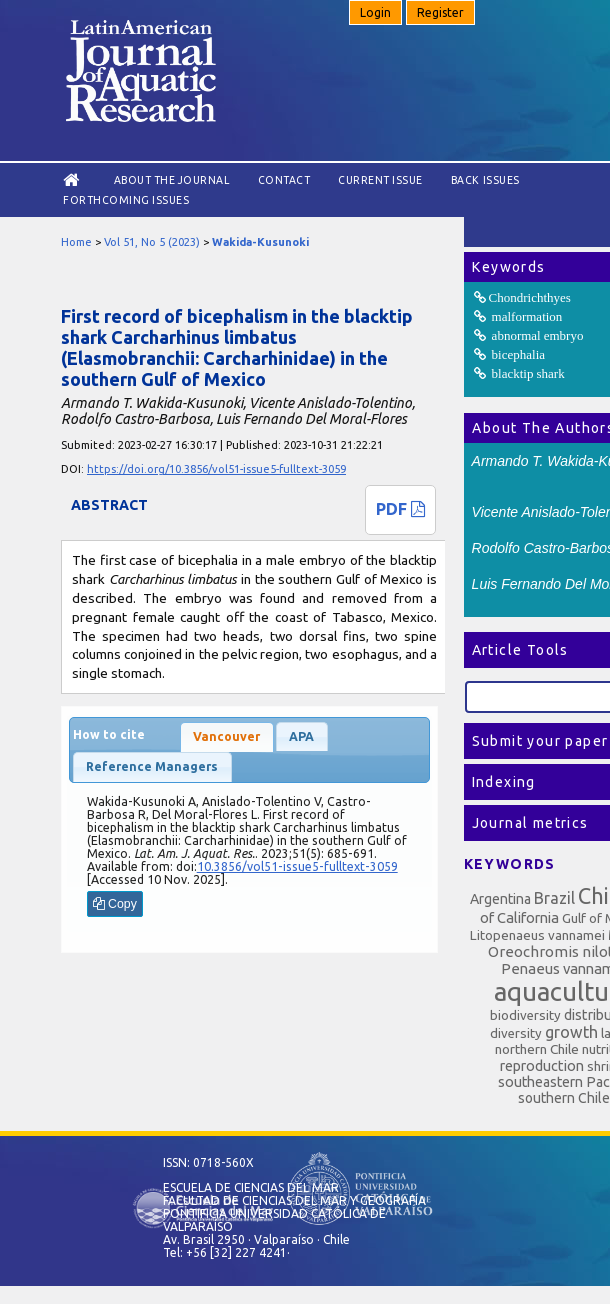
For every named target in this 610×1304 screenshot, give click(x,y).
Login (375, 12)
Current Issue (380, 180)
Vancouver (226, 736)
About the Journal (172, 180)
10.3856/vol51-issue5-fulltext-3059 (297, 866)
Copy (115, 904)
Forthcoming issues (126, 200)
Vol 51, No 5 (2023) (152, 242)
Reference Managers (152, 766)
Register (440, 12)
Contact (284, 180)
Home (76, 242)
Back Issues (485, 180)
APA (301, 736)
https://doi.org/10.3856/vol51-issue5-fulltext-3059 (216, 469)
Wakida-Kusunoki (260, 242)
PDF (400, 509)
